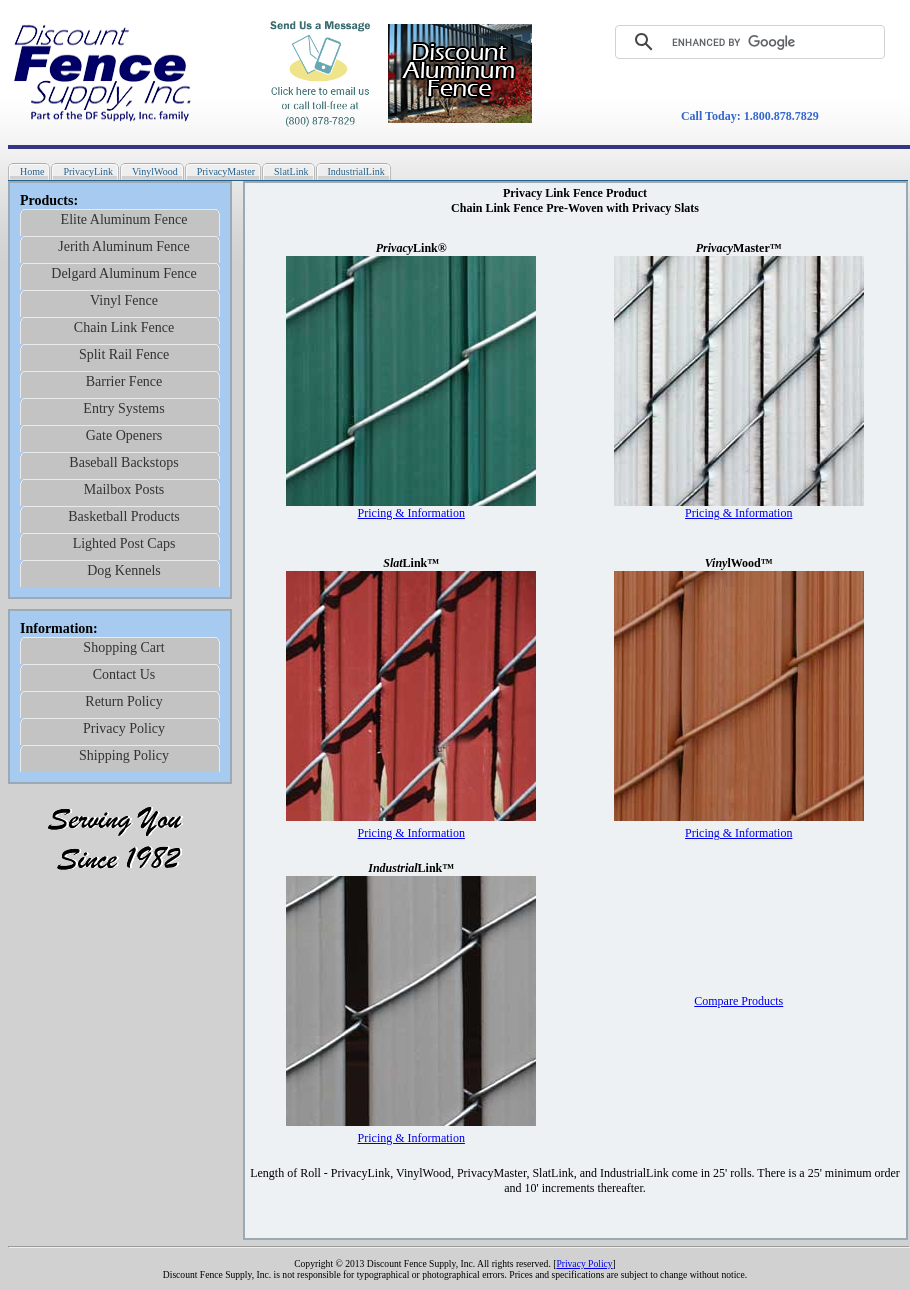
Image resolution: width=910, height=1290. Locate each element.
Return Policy (123, 701)
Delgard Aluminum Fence (123, 273)
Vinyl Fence (124, 300)
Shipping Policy (124, 755)
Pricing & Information (411, 513)
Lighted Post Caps (124, 543)
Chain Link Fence (124, 327)
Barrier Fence (124, 381)
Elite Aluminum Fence (124, 219)
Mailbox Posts (124, 489)
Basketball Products (124, 516)
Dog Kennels (124, 570)
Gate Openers (124, 435)
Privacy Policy (124, 728)
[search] (735, 42)
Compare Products (738, 1001)
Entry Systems (123, 408)
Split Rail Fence (124, 354)
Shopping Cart (123, 647)
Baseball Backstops (123, 462)
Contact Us (124, 674)
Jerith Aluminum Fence (123, 246)
